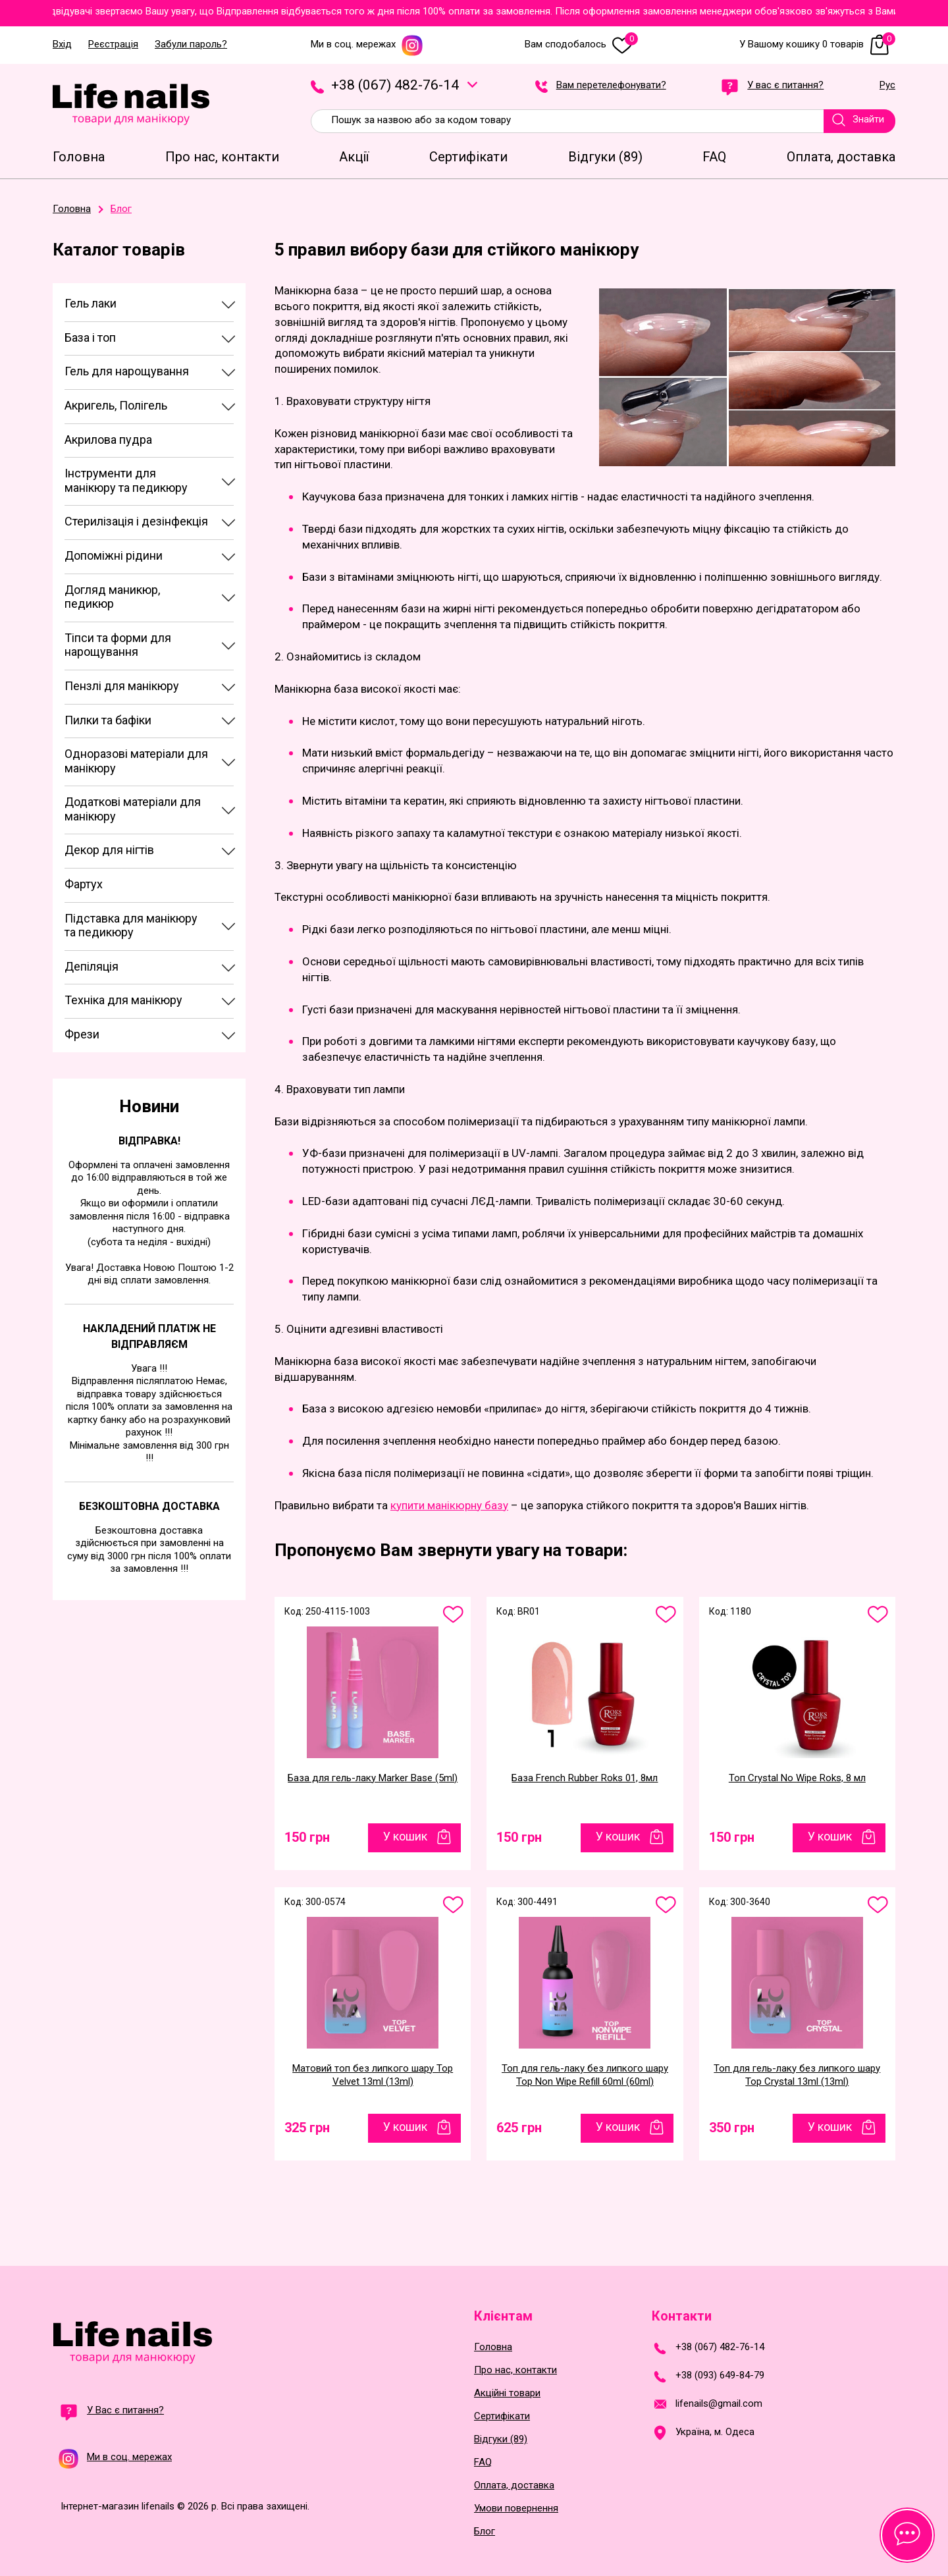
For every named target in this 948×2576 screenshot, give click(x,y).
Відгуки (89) (500, 2439)
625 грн (519, 2127)
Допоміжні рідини (114, 555)
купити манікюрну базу (449, 1505)
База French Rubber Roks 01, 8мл (585, 1778)
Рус (887, 85)
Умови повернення (516, 2508)
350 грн (731, 2127)
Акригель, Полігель (116, 405)
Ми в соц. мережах (367, 44)
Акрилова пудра (108, 439)
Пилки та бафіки (108, 720)
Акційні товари (507, 2393)
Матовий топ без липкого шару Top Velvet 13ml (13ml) (372, 2074)
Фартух (84, 884)
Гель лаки (91, 303)
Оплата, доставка (514, 2485)
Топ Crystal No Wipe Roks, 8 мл (797, 1778)
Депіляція (91, 966)
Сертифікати (502, 2416)
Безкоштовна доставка (149, 1506)
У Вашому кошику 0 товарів (817, 44)
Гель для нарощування (127, 371)
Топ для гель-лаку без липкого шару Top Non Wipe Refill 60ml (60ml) (585, 2074)
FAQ (483, 2462)
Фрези (82, 1034)
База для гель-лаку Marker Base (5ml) (373, 1778)
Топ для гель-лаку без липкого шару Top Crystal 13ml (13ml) (797, 2074)
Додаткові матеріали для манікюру (133, 809)
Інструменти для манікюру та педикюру (126, 480)
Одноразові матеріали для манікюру (136, 761)
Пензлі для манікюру (122, 686)
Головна (493, 2347)
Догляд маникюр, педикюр (112, 597)
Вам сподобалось (581, 44)
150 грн (307, 1837)
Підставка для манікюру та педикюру (131, 925)
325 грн (307, 2127)
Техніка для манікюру (123, 1000)
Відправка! (149, 1141)
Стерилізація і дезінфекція (136, 521)
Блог (484, 2531)
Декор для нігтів (109, 850)
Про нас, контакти (515, 2370)
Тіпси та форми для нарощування (118, 645)
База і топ (90, 337)
